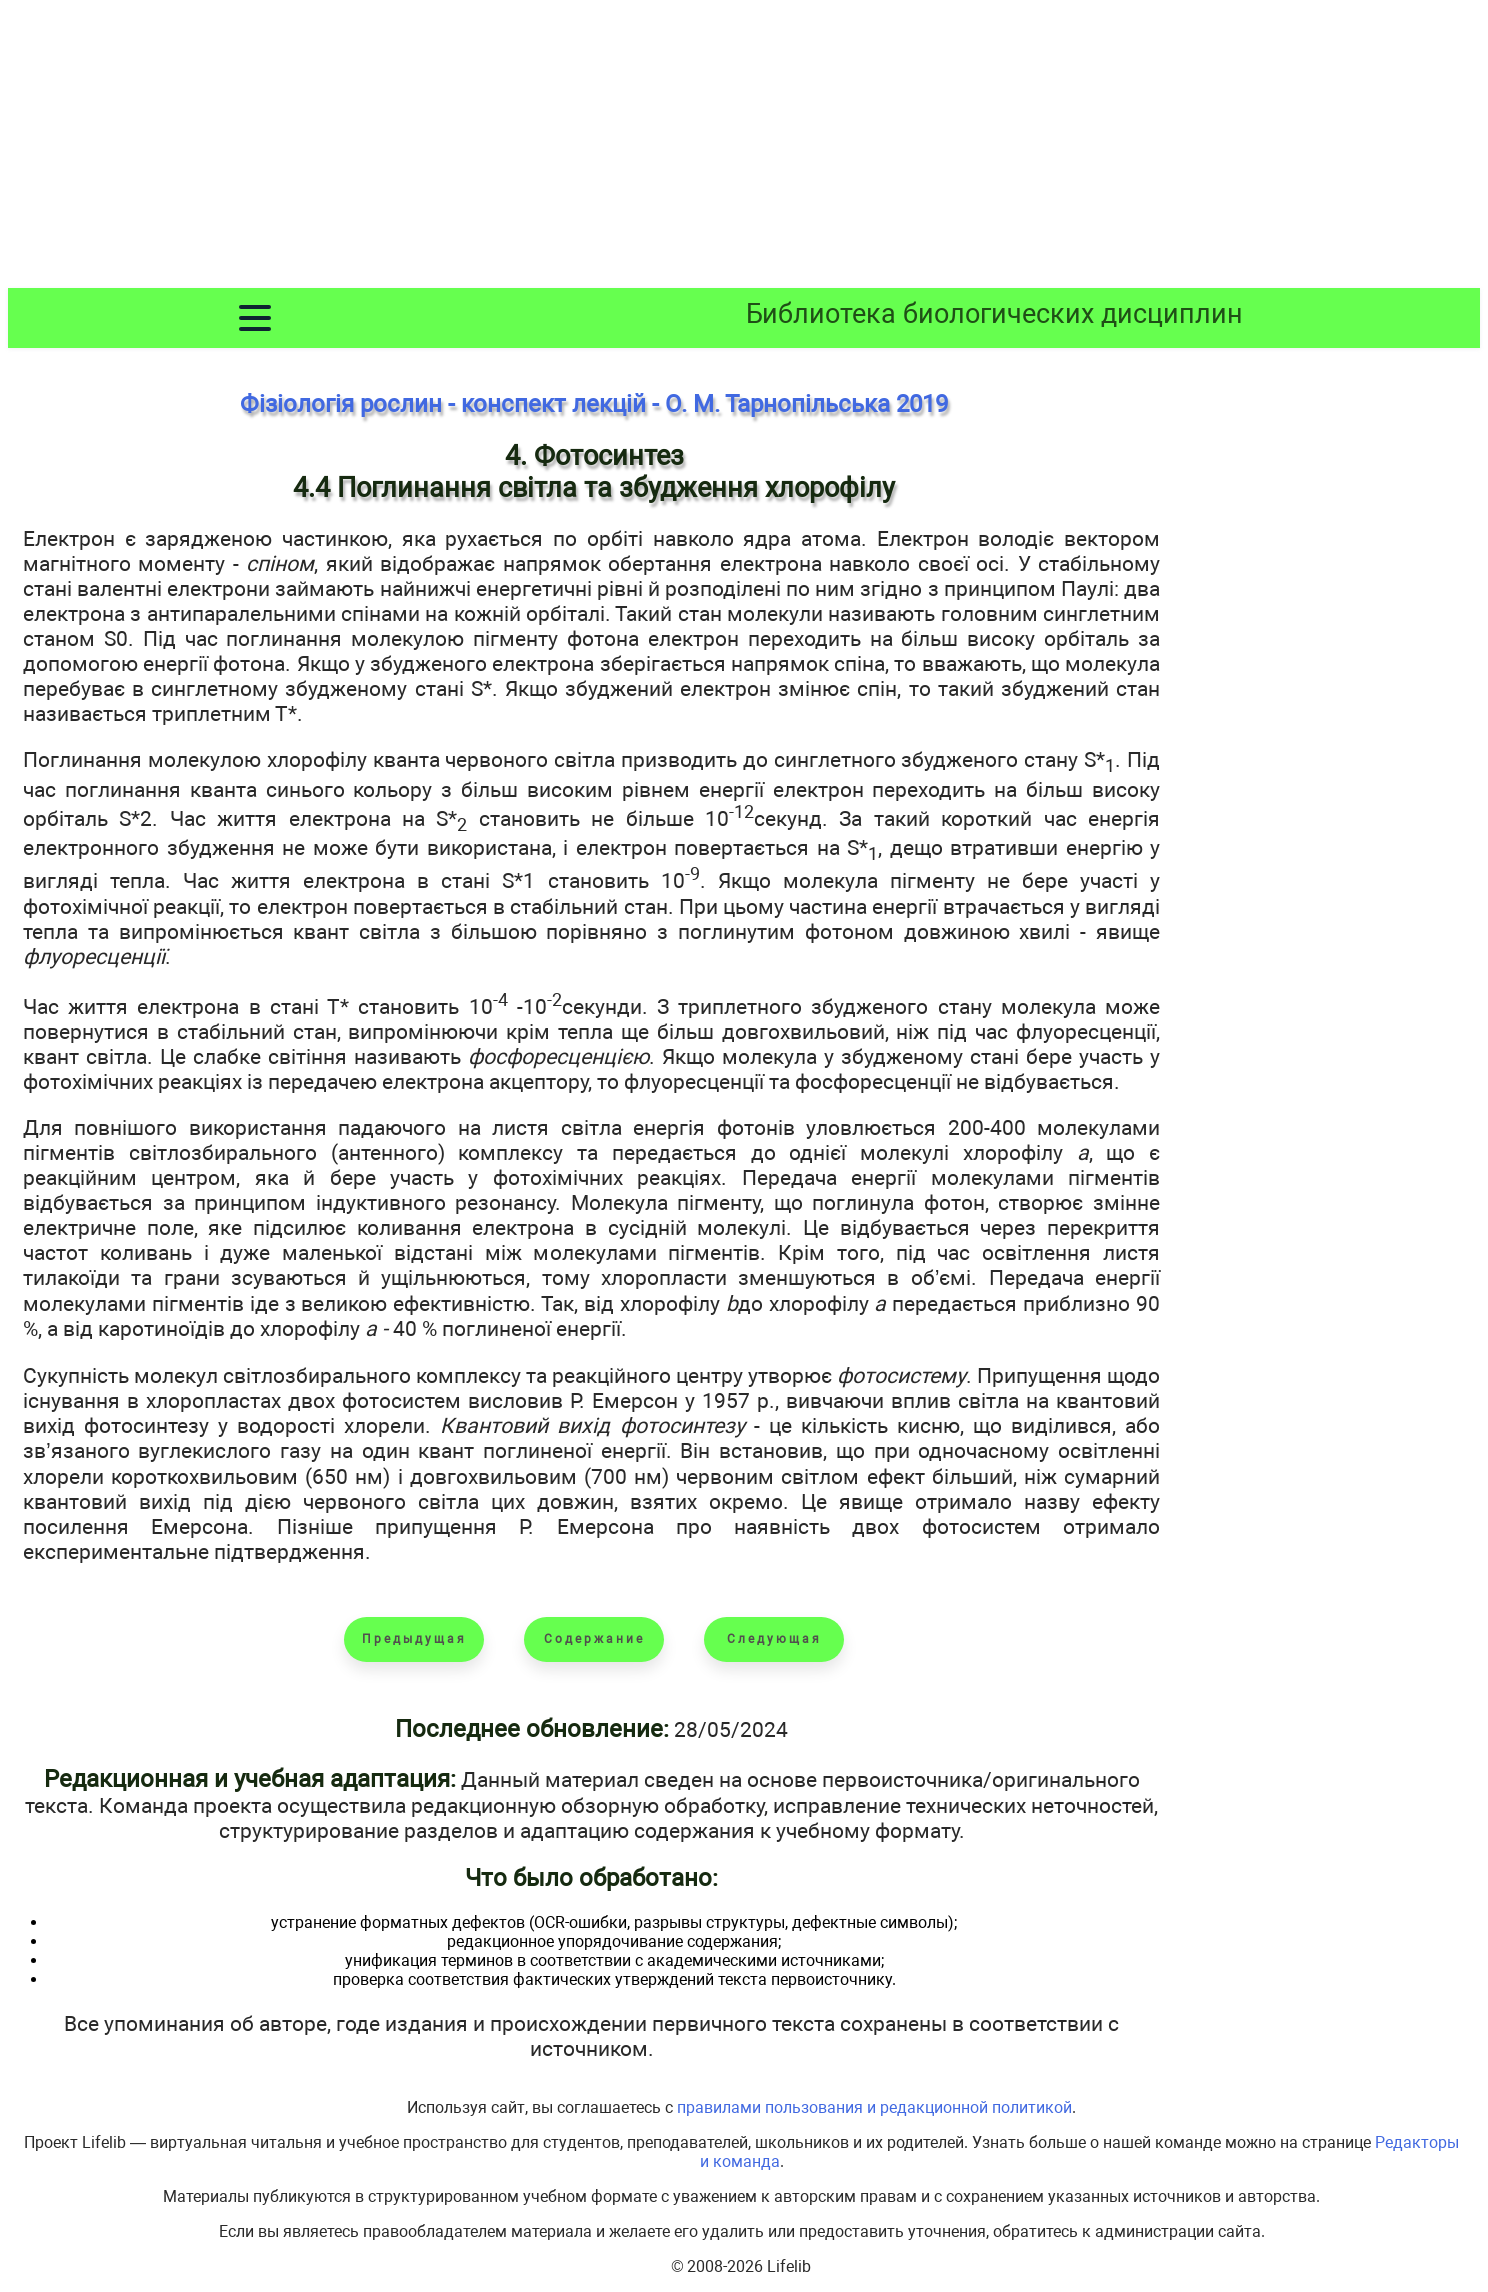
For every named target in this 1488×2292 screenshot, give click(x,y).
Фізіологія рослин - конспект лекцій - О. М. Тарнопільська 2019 (594, 404)
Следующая (774, 1639)
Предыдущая (414, 1639)
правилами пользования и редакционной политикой (874, 2107)
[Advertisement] (744, 148)
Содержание (594, 1639)
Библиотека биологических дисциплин (994, 314)
